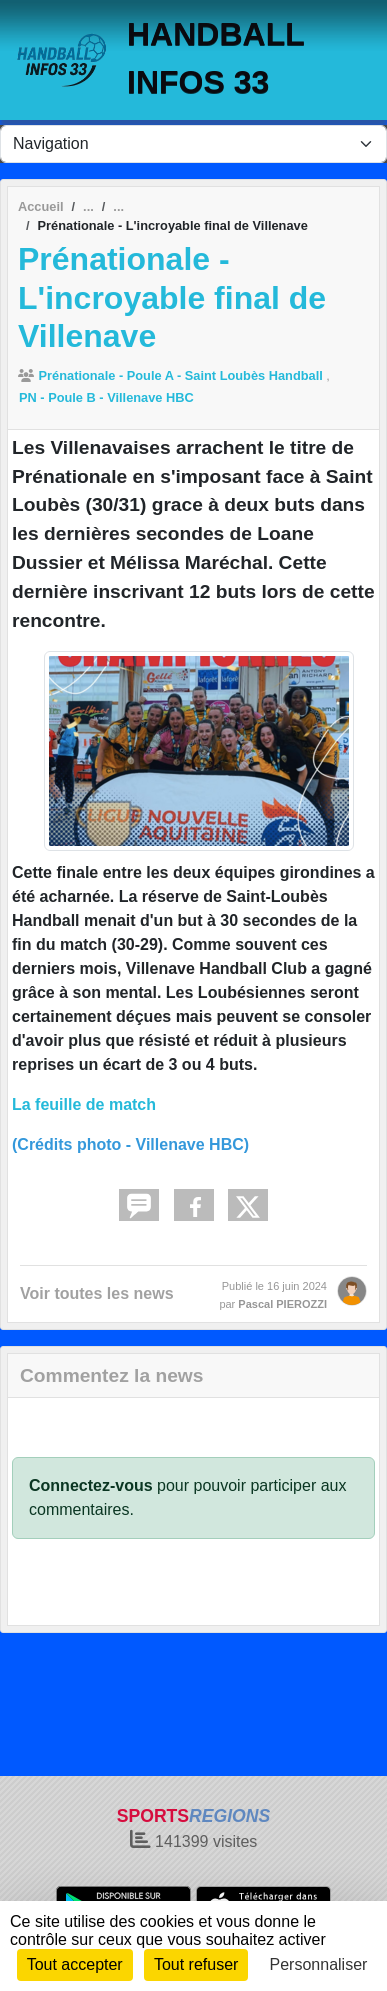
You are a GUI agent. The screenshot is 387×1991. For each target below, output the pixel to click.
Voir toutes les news (97, 1293)
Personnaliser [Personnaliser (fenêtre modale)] (319, 1964)
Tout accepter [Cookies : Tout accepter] (75, 1964)
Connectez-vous (91, 1485)
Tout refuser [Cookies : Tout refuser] (196, 1964)
